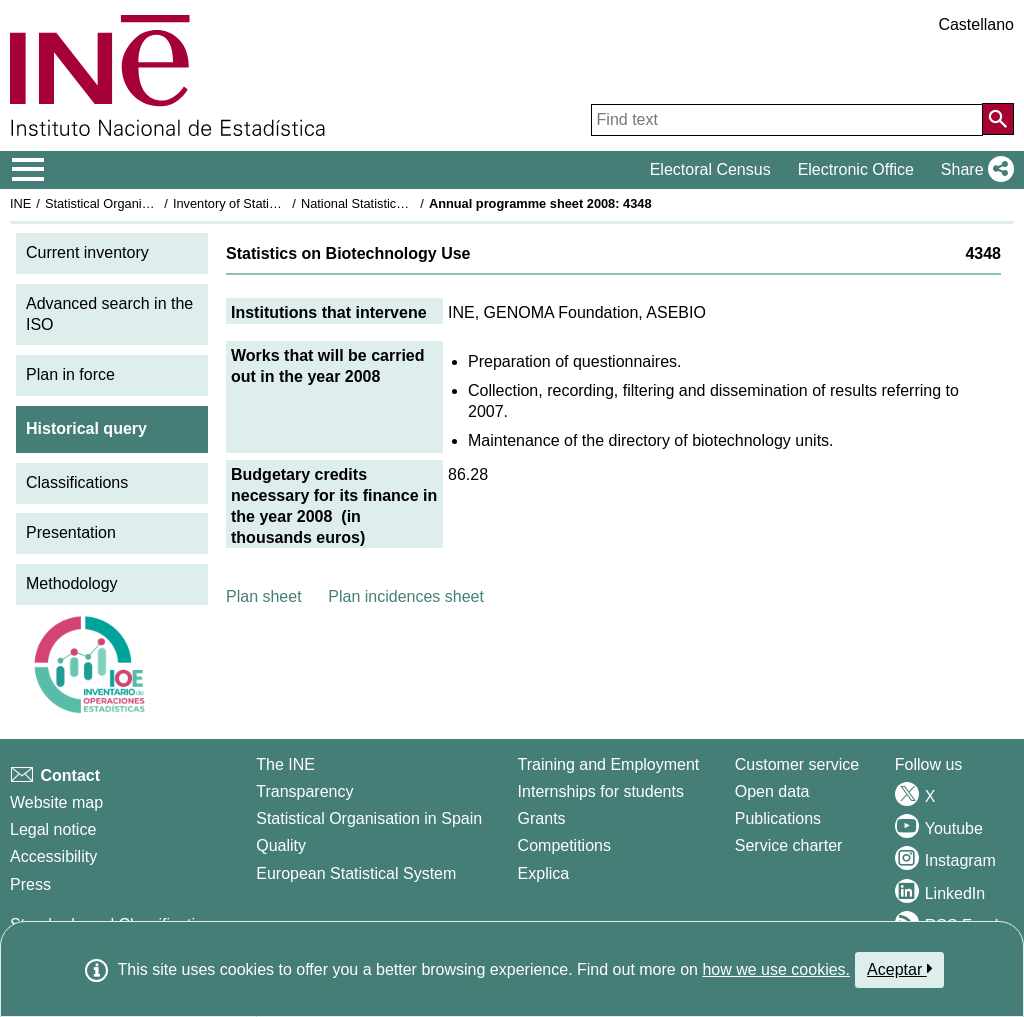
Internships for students (601, 791)
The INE (285, 764)
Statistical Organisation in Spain (135, 203)
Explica (544, 873)
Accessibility (53, 856)
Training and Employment (609, 764)
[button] (973, 170)
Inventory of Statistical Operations (268, 203)
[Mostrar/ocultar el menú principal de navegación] (28, 170)
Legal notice (53, 829)
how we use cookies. (776, 969)
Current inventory (87, 252)
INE (20, 203)
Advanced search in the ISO (109, 314)
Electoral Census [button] (710, 169)
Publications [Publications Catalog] (778, 818)
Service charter (789, 845)
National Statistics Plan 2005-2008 (399, 203)
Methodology (72, 583)
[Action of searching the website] (998, 119)
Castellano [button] (976, 24)
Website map (56, 802)
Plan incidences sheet (406, 596)
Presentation (71, 532)
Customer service (797, 764)
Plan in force (70, 374)
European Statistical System (356, 873)
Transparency (304, 791)
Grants (542, 818)
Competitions (564, 845)
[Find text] (787, 120)
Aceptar (899, 969)
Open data (772, 791)
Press (30, 884)
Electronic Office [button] (856, 169)
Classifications (77, 482)
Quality (281, 845)
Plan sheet (264, 596)
